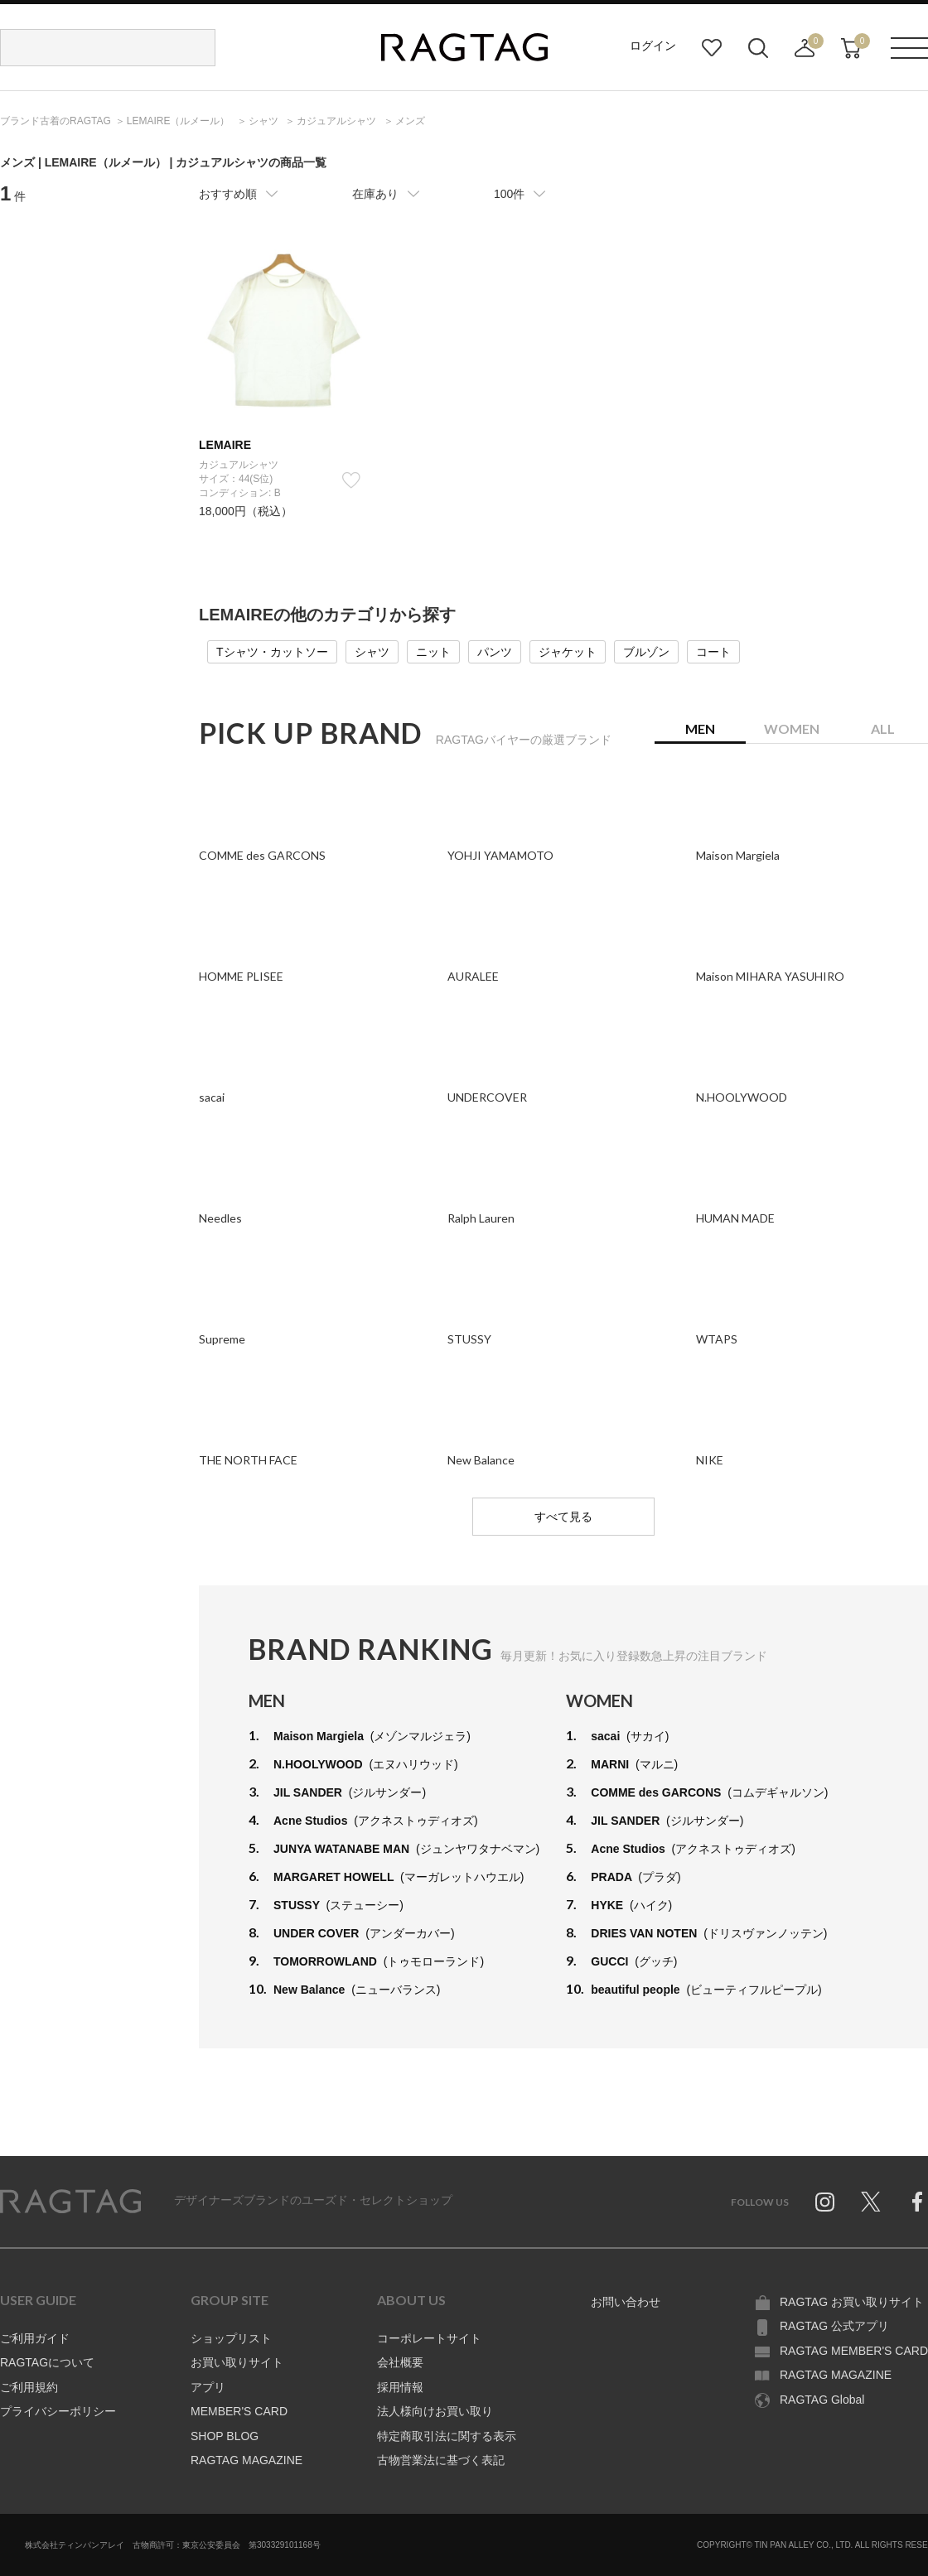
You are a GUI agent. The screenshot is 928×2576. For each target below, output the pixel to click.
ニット (433, 651)
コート (713, 651)
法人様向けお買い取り (435, 2411)
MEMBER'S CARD (239, 2411)
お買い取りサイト (237, 2362)
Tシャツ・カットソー (272, 651)
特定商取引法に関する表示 (446, 2436)
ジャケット (568, 651)
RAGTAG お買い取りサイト (852, 2301)
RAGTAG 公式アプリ (834, 2325)
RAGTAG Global (822, 2399)
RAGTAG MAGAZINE (246, 2460)
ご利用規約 (29, 2387)
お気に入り (712, 48)
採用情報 (400, 2387)
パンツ (494, 651)
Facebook (917, 2201)
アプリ (208, 2387)
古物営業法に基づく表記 (441, 2460)
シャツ (372, 651)
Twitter (871, 2201)
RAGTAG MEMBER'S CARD (854, 2350)
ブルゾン (646, 651)
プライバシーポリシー (58, 2411)
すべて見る (563, 1516)
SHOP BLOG (225, 2436)
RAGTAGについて (47, 2362)
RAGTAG (70, 2201)
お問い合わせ (625, 2301)
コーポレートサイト (429, 2338)
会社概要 (400, 2362)
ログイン (653, 45)
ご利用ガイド (35, 2338)
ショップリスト (231, 2338)
